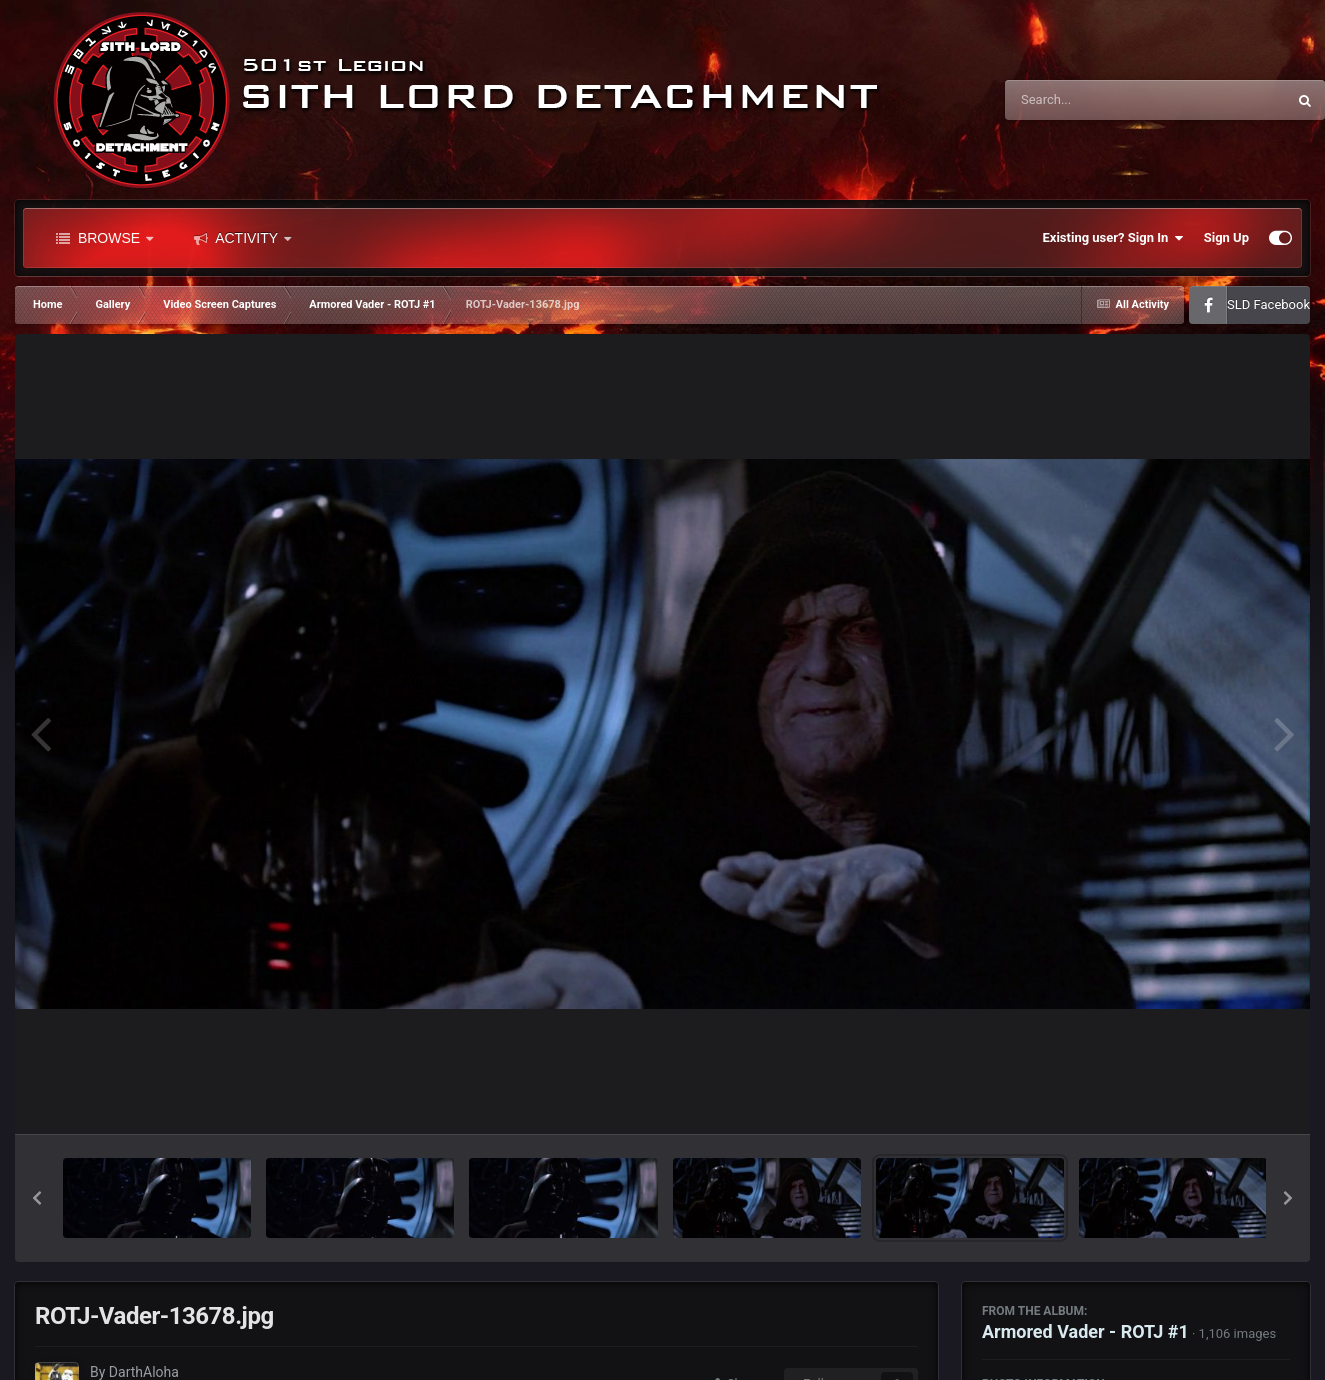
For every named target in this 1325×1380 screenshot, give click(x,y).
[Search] (1095, 100)
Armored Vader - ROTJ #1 (1085, 1331)
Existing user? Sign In (1113, 238)
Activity (242, 238)
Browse (104, 238)
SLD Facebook (1268, 304)
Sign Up (1226, 237)
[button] (37, 1198)
